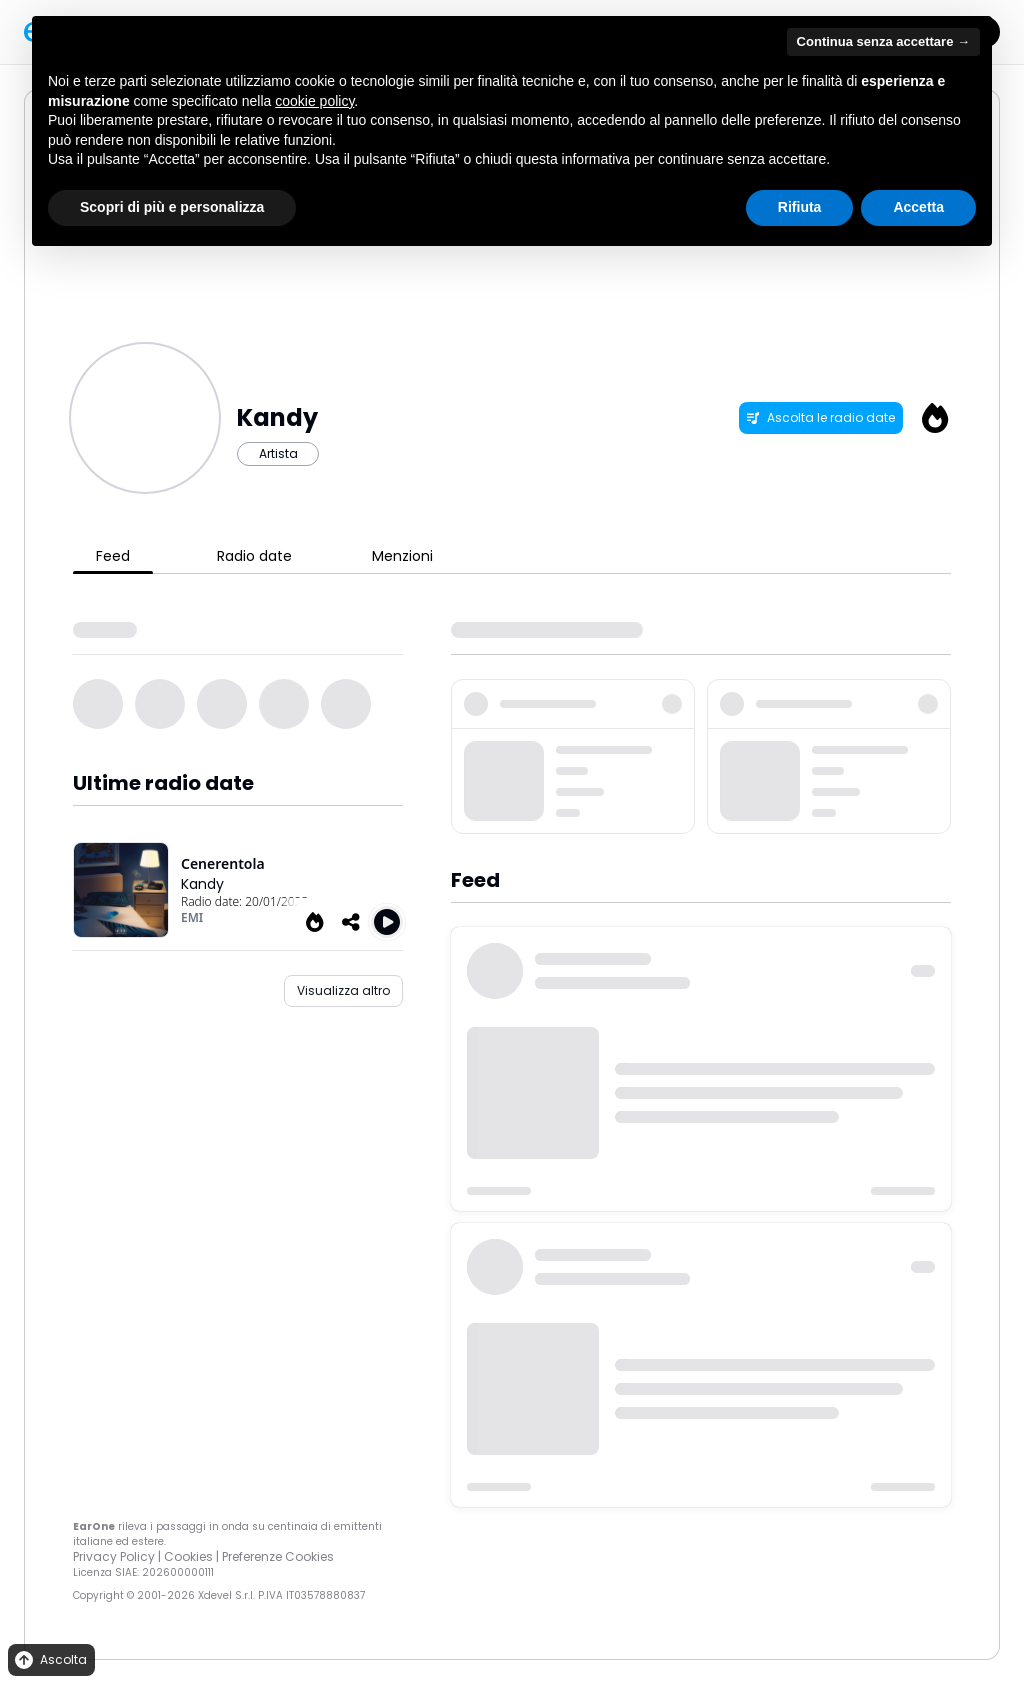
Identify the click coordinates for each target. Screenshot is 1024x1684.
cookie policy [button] (314, 101)
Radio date (254, 556)
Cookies (188, 1556)
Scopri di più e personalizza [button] (172, 207)
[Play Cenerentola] (387, 922)
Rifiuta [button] (800, 207)
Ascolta (49, 1660)
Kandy (202, 884)
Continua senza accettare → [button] (883, 41)
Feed (113, 556)
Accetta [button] (918, 207)
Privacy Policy (114, 1556)
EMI (192, 917)
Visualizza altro (343, 990)
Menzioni (402, 556)
